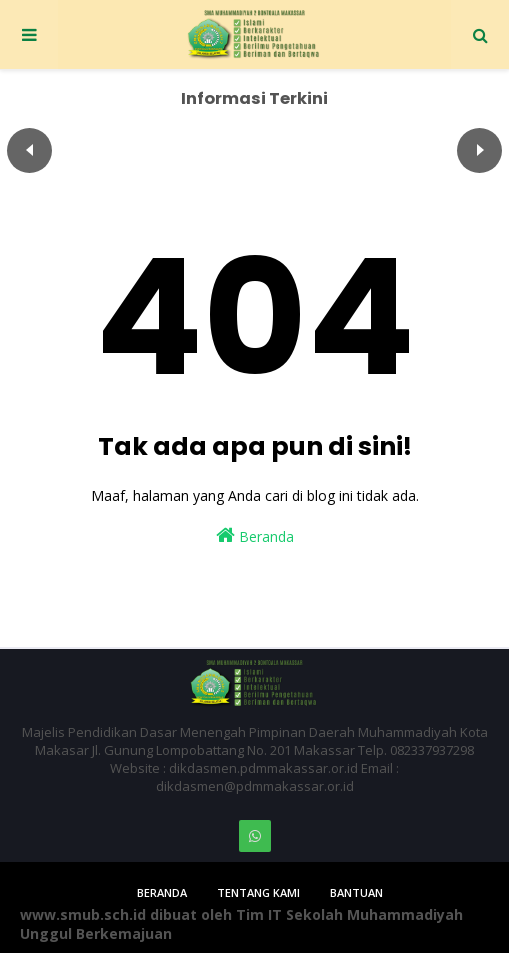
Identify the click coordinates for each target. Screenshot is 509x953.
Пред (29, 150)
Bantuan (356, 892)
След (479, 150)
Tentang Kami (258, 892)
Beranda (255, 535)
